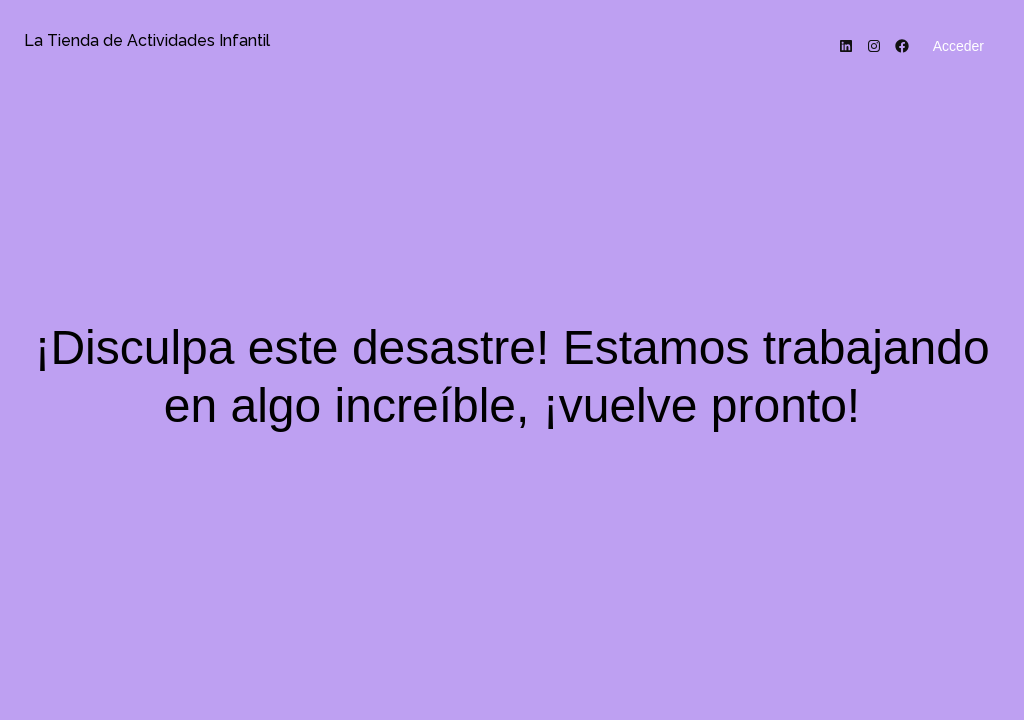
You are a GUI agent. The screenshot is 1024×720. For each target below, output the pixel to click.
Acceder (958, 46)
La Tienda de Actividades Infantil (147, 40)
